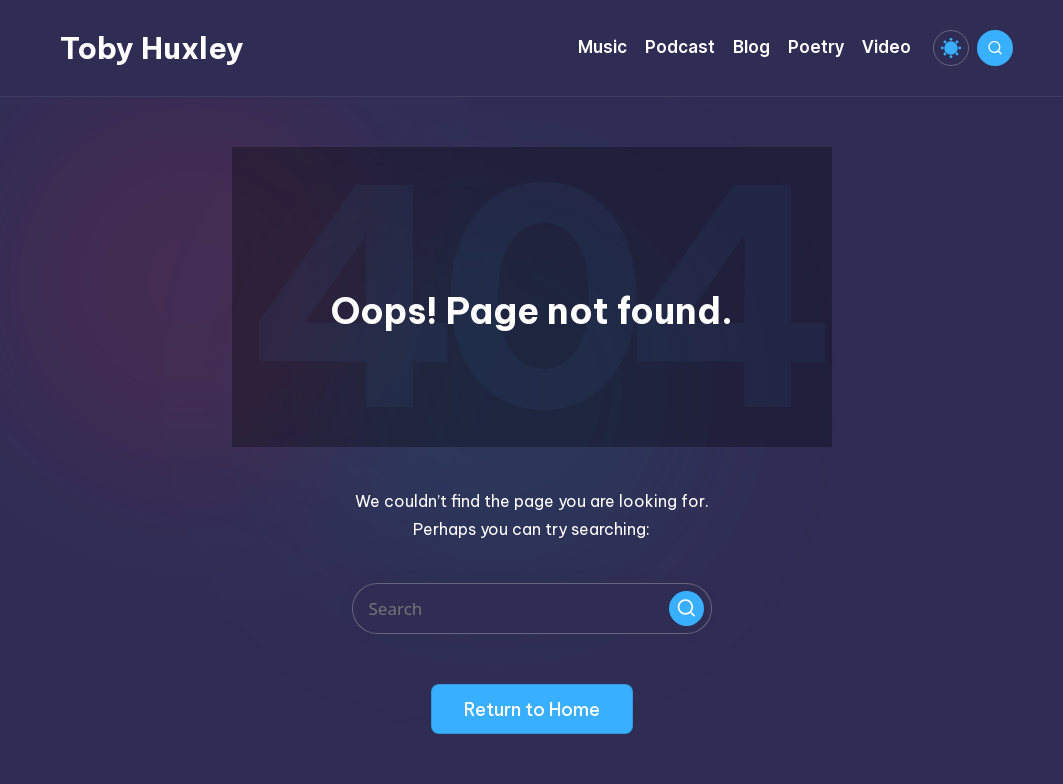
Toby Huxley (152, 48)
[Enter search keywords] (532, 608)
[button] (686, 608)
